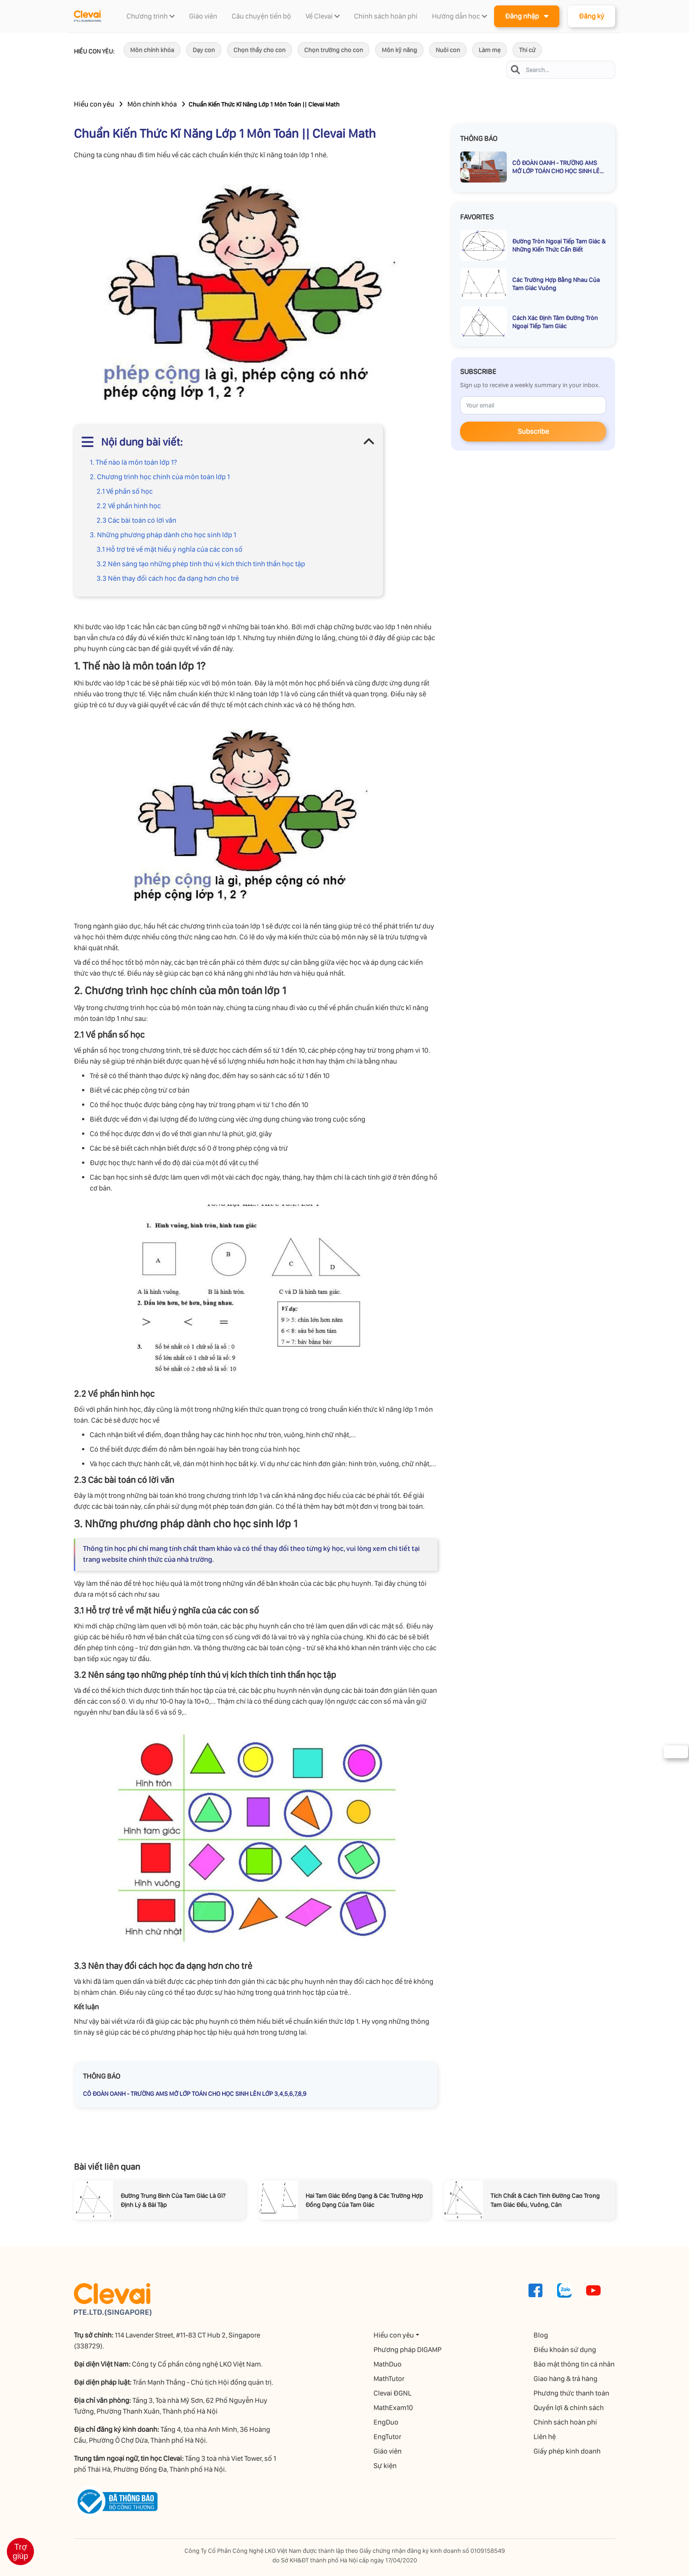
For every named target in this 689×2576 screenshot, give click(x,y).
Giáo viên (388, 2451)
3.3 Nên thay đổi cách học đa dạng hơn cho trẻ (168, 578)
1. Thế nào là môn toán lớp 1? (133, 462)
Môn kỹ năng (399, 49)
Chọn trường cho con (333, 49)
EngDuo (386, 2422)
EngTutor (388, 2436)
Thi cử (527, 49)
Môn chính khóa (152, 49)
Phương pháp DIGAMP (408, 2349)
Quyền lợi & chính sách (569, 2407)
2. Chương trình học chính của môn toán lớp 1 (160, 476)
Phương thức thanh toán (572, 2393)
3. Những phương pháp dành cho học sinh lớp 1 (163, 534)
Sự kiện (385, 2465)
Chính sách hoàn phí (565, 2422)
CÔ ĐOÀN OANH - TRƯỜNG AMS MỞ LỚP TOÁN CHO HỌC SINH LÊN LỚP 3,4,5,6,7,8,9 (194, 2093)
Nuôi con (448, 49)
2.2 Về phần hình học (129, 505)
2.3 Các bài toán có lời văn (136, 520)
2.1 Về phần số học (125, 491)
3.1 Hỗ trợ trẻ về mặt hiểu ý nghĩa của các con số (170, 549)
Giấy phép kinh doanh (567, 2451)
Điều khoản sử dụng (565, 2349)
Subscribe (533, 431)
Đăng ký (591, 16)
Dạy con (204, 49)
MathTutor (389, 2378)
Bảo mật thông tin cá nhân (574, 2364)
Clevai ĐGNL (393, 2393)
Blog (541, 2335)
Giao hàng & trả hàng (566, 2378)
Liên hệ (545, 2436)
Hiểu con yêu (94, 104)
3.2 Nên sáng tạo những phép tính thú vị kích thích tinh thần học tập (201, 563)
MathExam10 (393, 2407)
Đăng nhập (526, 15)
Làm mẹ (489, 49)
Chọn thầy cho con (259, 49)
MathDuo (388, 2364)
